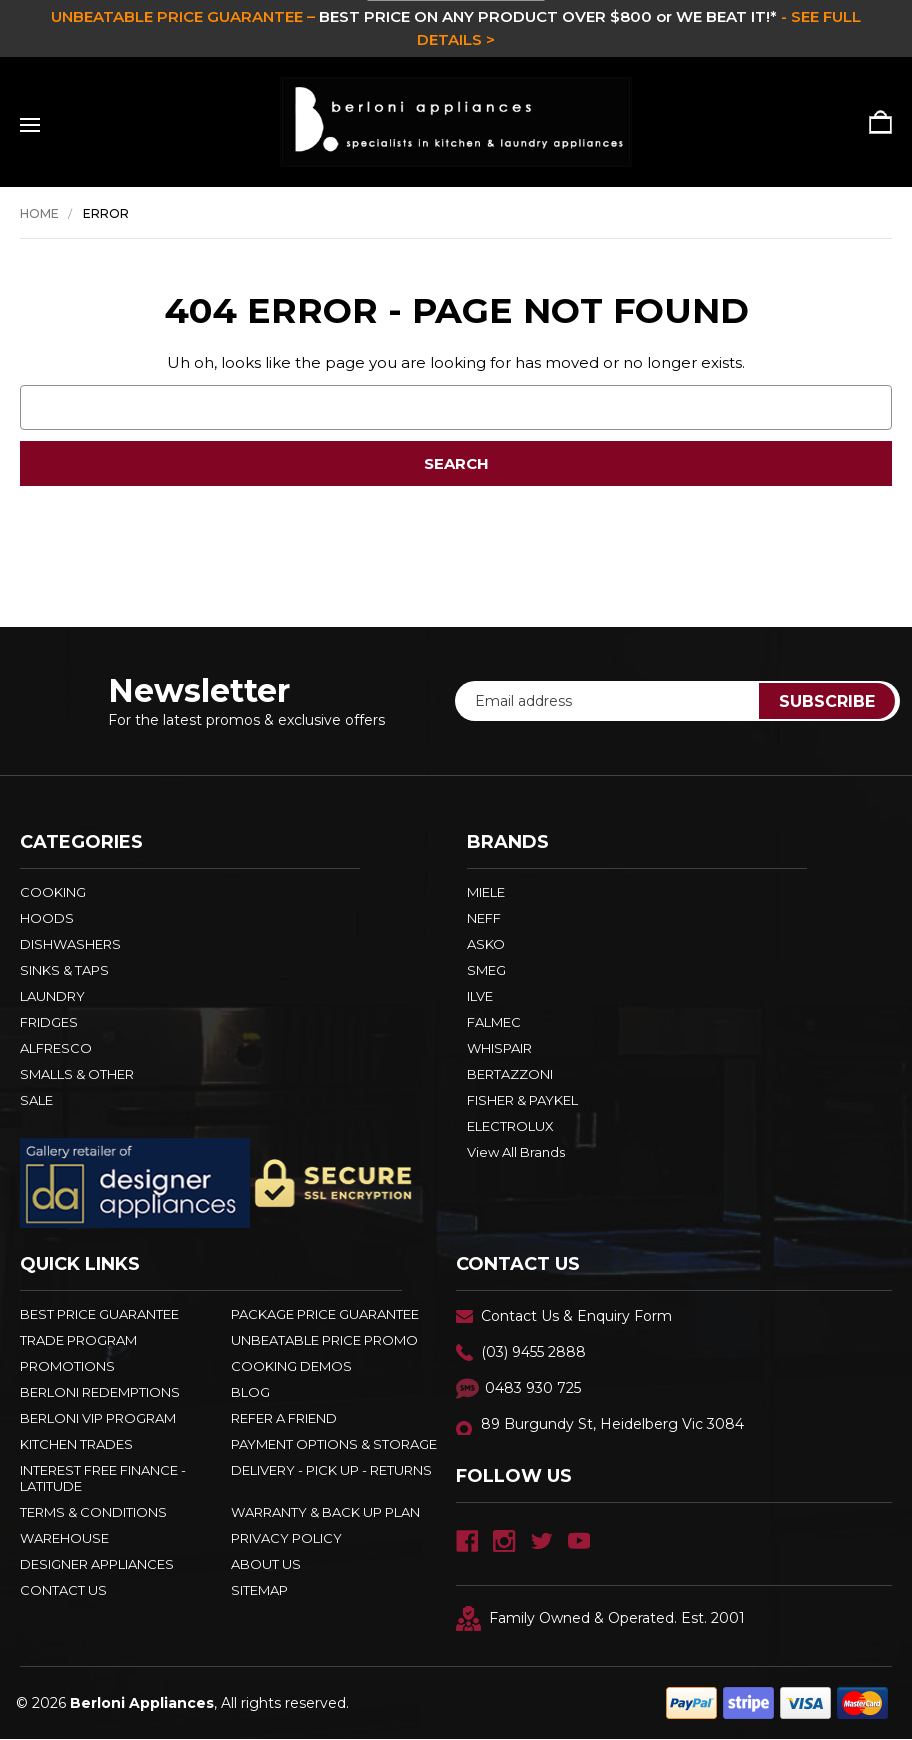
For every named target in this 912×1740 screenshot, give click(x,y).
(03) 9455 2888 (533, 1352)
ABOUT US (266, 1564)
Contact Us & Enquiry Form (576, 1316)
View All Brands (516, 1152)
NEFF (484, 918)
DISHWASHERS (70, 944)
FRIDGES (49, 1022)
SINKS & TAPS (64, 970)
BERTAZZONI (510, 1074)
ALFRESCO (56, 1048)
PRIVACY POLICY (286, 1538)
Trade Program (78, 1340)
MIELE (486, 892)
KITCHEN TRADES (76, 1444)
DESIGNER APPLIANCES (97, 1564)
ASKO (486, 944)
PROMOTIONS (67, 1366)
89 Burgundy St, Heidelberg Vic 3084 (612, 1424)
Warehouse (64, 1538)
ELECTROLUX (510, 1126)
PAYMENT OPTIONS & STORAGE (334, 1444)
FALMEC (494, 1022)
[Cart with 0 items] (873, 122)
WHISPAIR (499, 1048)
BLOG (250, 1392)
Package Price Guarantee (325, 1314)
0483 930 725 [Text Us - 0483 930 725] (533, 1388)
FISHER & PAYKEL (522, 1100)
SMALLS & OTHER (77, 1074)
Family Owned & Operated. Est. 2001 (600, 1618)
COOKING (53, 892)
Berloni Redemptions (100, 1392)
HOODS (47, 918)
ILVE (480, 996)
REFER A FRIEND (284, 1418)
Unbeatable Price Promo (324, 1340)
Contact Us (63, 1590)
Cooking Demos (291, 1366)
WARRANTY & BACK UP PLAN (325, 1512)
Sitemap (259, 1590)
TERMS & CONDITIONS (93, 1512)
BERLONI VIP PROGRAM (98, 1418)
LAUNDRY (52, 996)
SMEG (486, 970)
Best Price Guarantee (99, 1314)
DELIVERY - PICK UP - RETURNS (331, 1470)
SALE (36, 1100)
